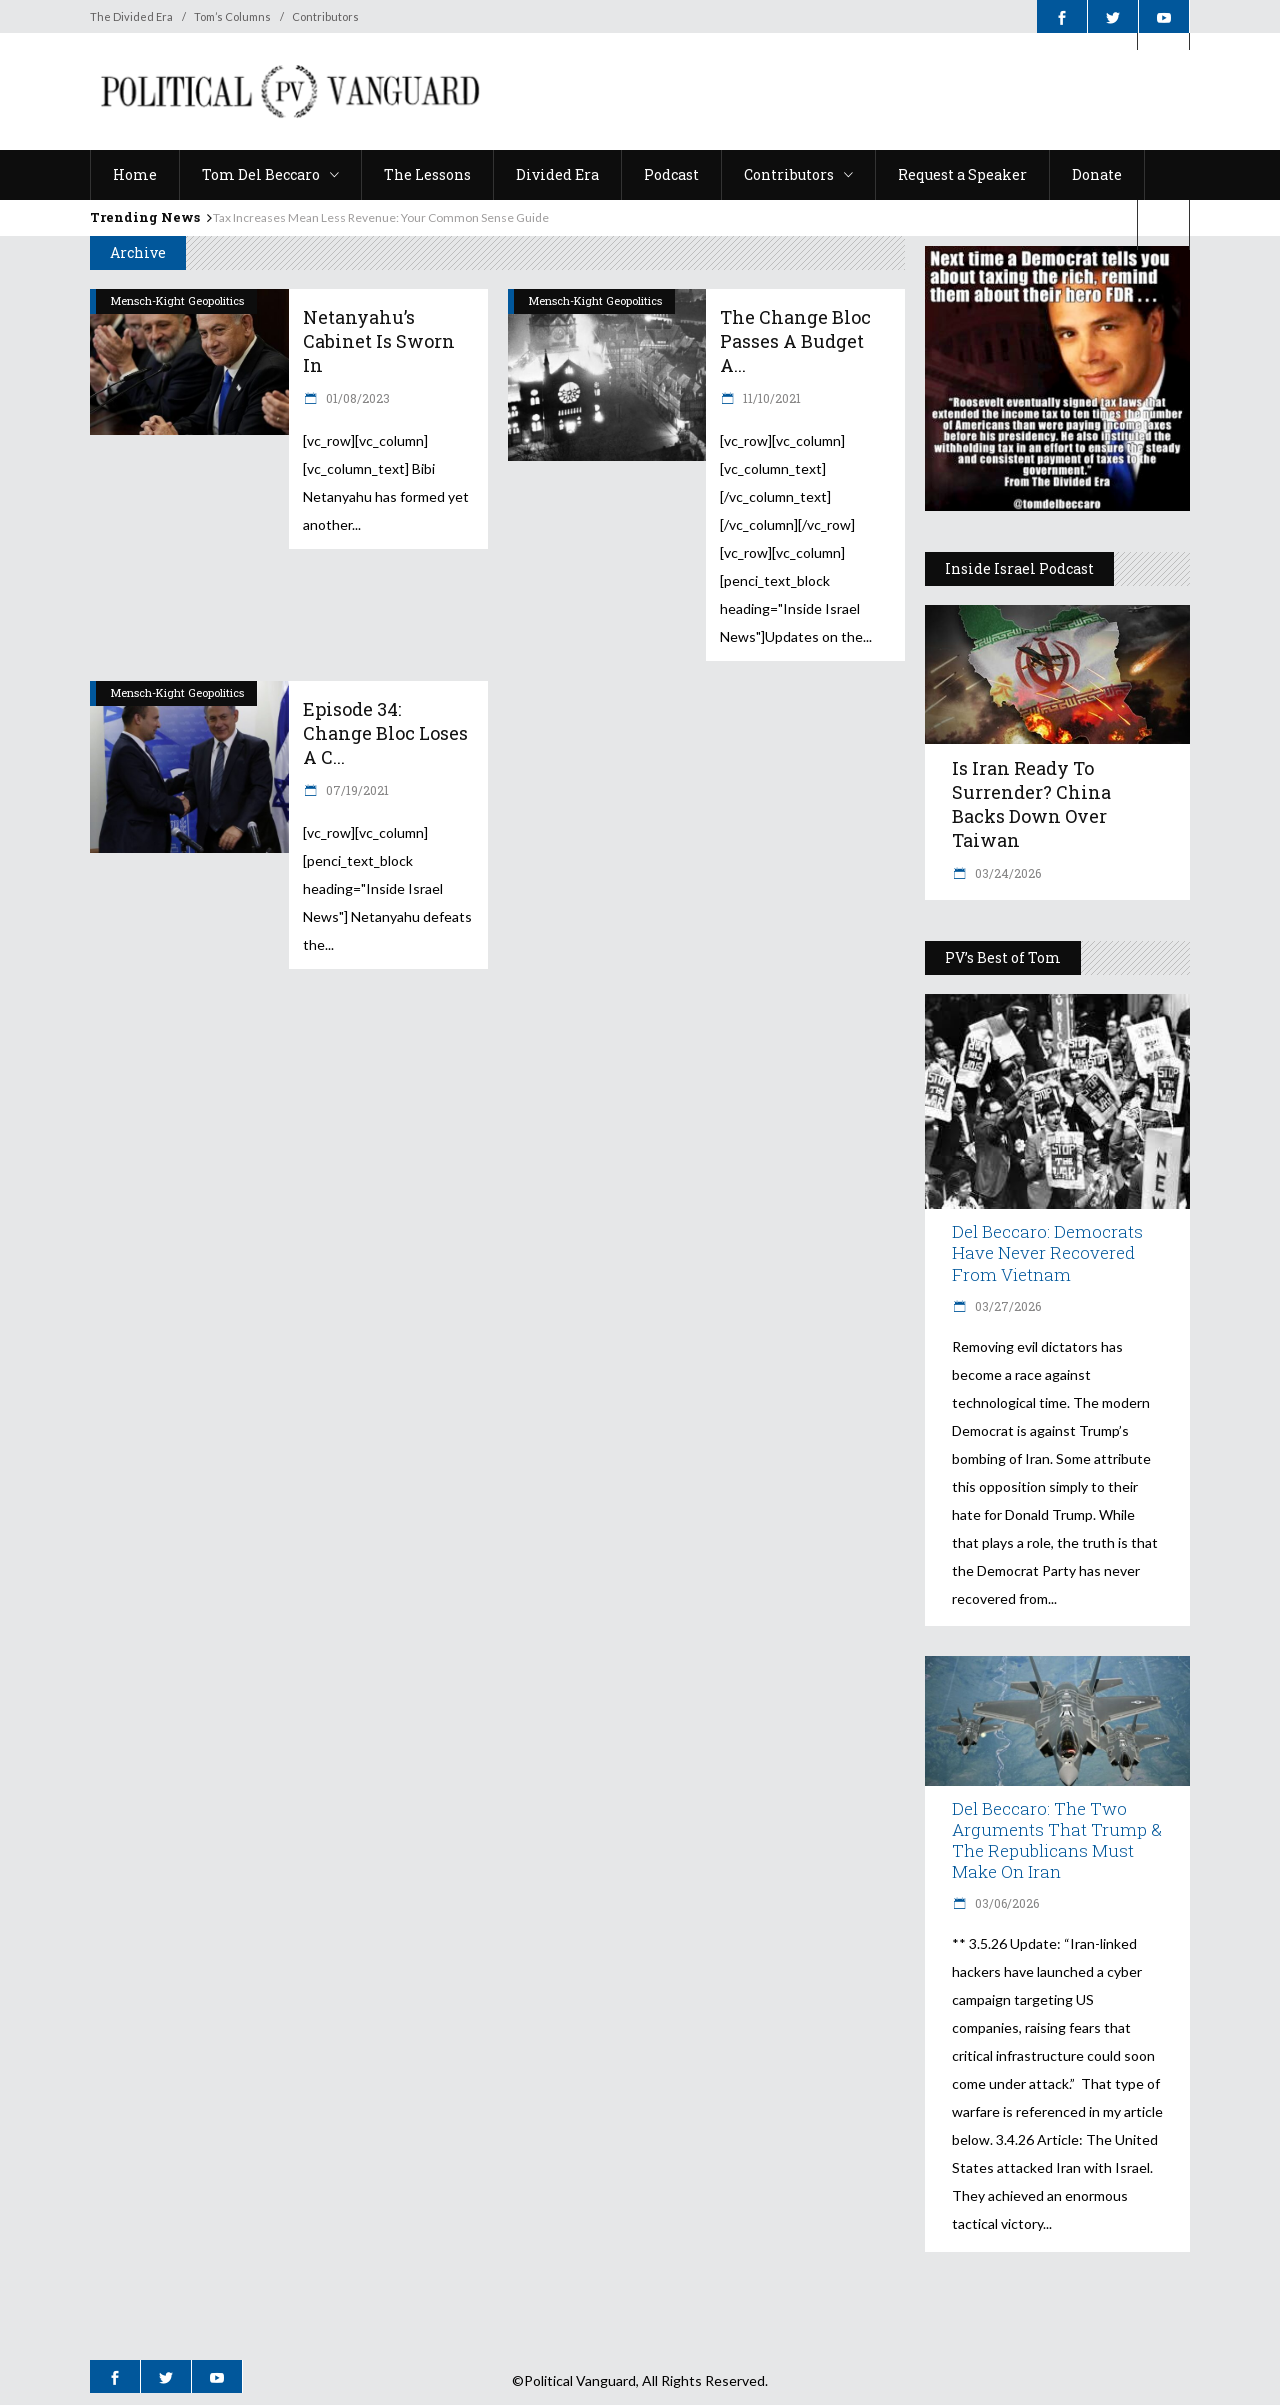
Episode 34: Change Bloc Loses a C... (385, 733)
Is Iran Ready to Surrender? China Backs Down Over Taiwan (1031, 804)
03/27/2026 (1006, 1306)
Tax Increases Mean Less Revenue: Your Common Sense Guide (381, 217)
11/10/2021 (770, 398)
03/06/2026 (1005, 1903)
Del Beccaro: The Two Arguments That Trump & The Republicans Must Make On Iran (1057, 1840)
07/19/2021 (356, 790)
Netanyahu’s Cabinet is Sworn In (379, 341)
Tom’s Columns (232, 16)
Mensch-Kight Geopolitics (177, 300)
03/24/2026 (1006, 873)
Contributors (325, 16)
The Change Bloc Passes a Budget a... (795, 341)
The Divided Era (131, 16)
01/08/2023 (356, 398)
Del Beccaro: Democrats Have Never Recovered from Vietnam (1047, 1252)
